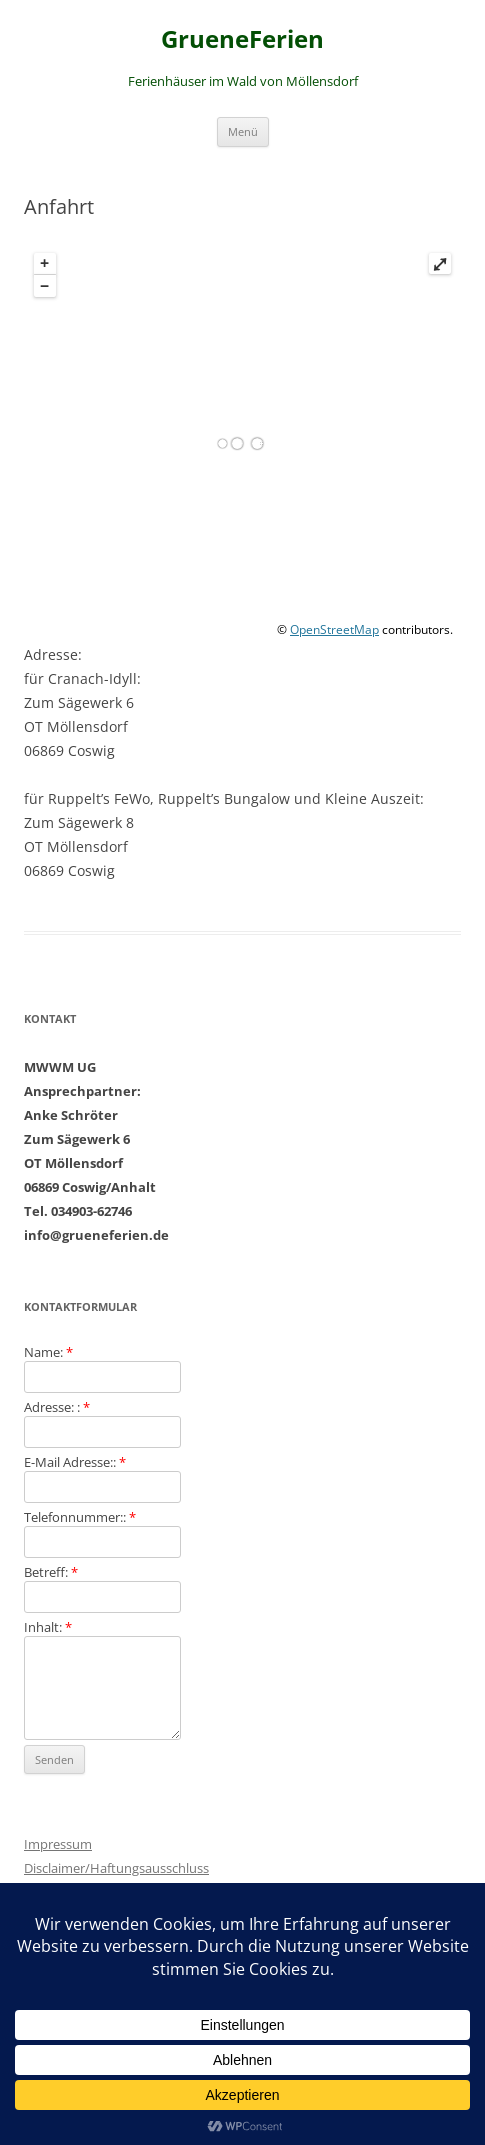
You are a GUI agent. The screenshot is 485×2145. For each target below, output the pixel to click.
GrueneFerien (242, 39)
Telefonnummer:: (80, 1517)
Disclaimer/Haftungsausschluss (116, 1868)
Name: (48, 1352)
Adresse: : (57, 1407)
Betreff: (51, 1572)
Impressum (58, 1844)
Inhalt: (48, 1627)
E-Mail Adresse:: (75, 1462)
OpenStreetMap (334, 629)
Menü (243, 131)
